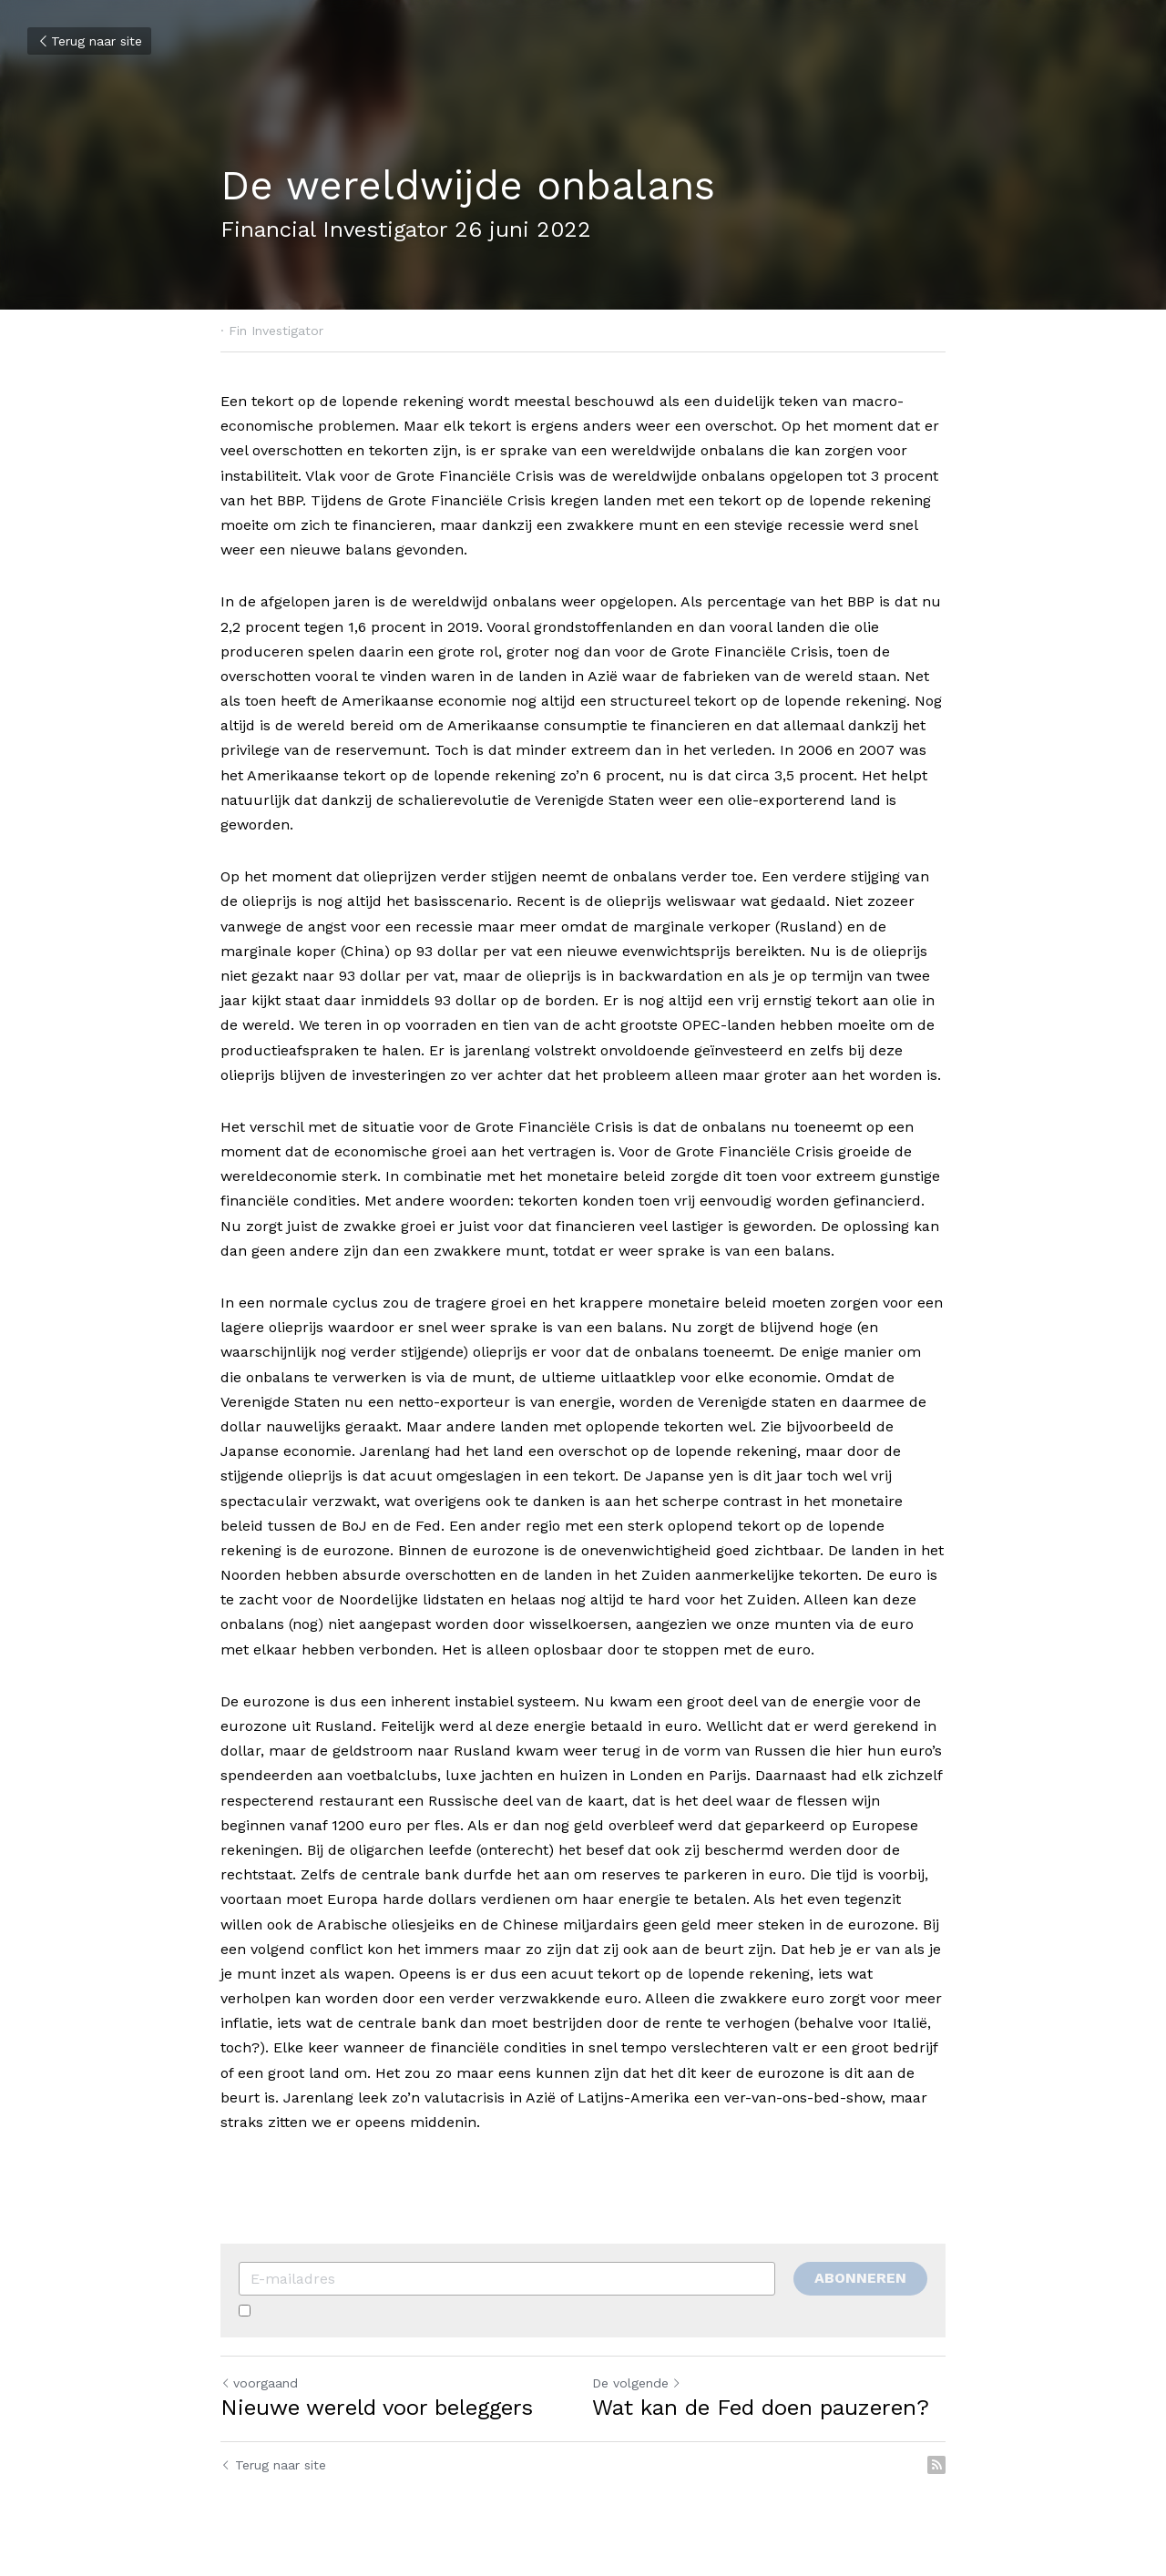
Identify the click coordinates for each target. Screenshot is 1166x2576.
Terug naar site (89, 41)
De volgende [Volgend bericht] (636, 2383)
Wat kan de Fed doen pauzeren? (760, 2407)
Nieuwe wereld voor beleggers (376, 2407)
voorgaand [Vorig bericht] (259, 2383)
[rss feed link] (936, 2465)
